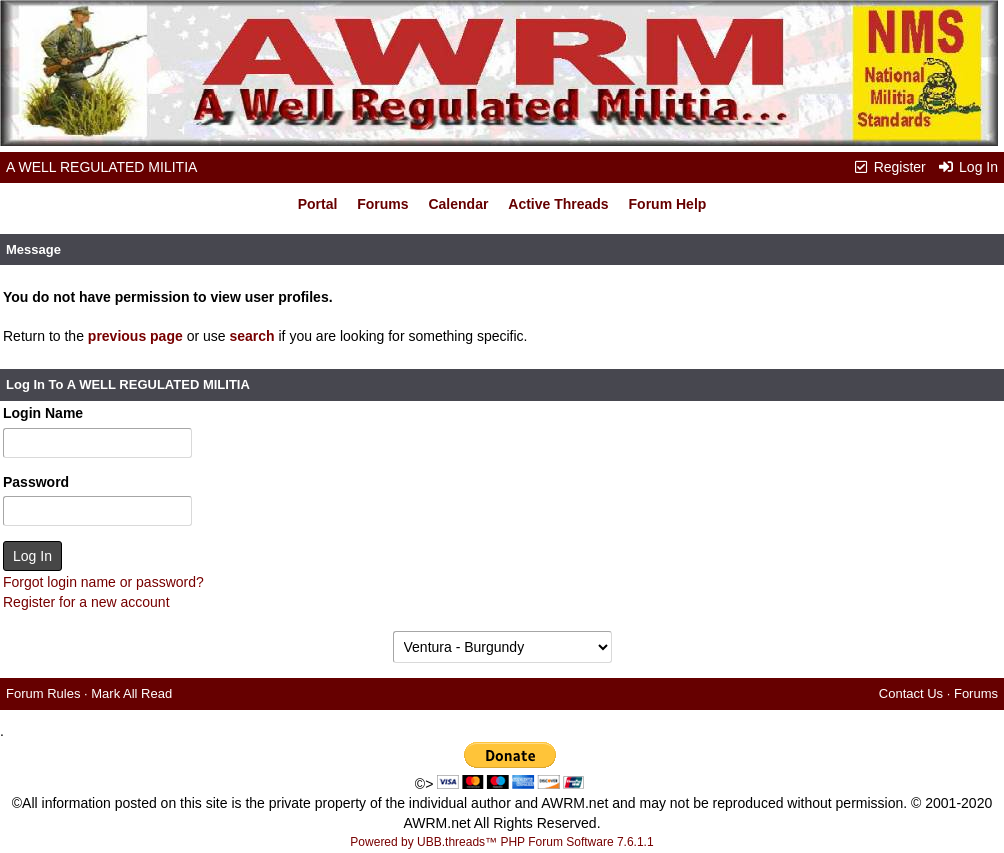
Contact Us (911, 693)
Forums (382, 204)
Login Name (43, 413)
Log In (968, 167)
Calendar (458, 204)
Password (36, 482)
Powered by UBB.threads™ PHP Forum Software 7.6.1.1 (501, 842)
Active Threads (558, 204)
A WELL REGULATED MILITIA (101, 167)
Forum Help (668, 204)
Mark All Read (131, 693)
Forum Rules (43, 693)
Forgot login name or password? (103, 582)
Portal (318, 204)
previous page (135, 336)
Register (889, 167)
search (251, 336)
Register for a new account (86, 602)
